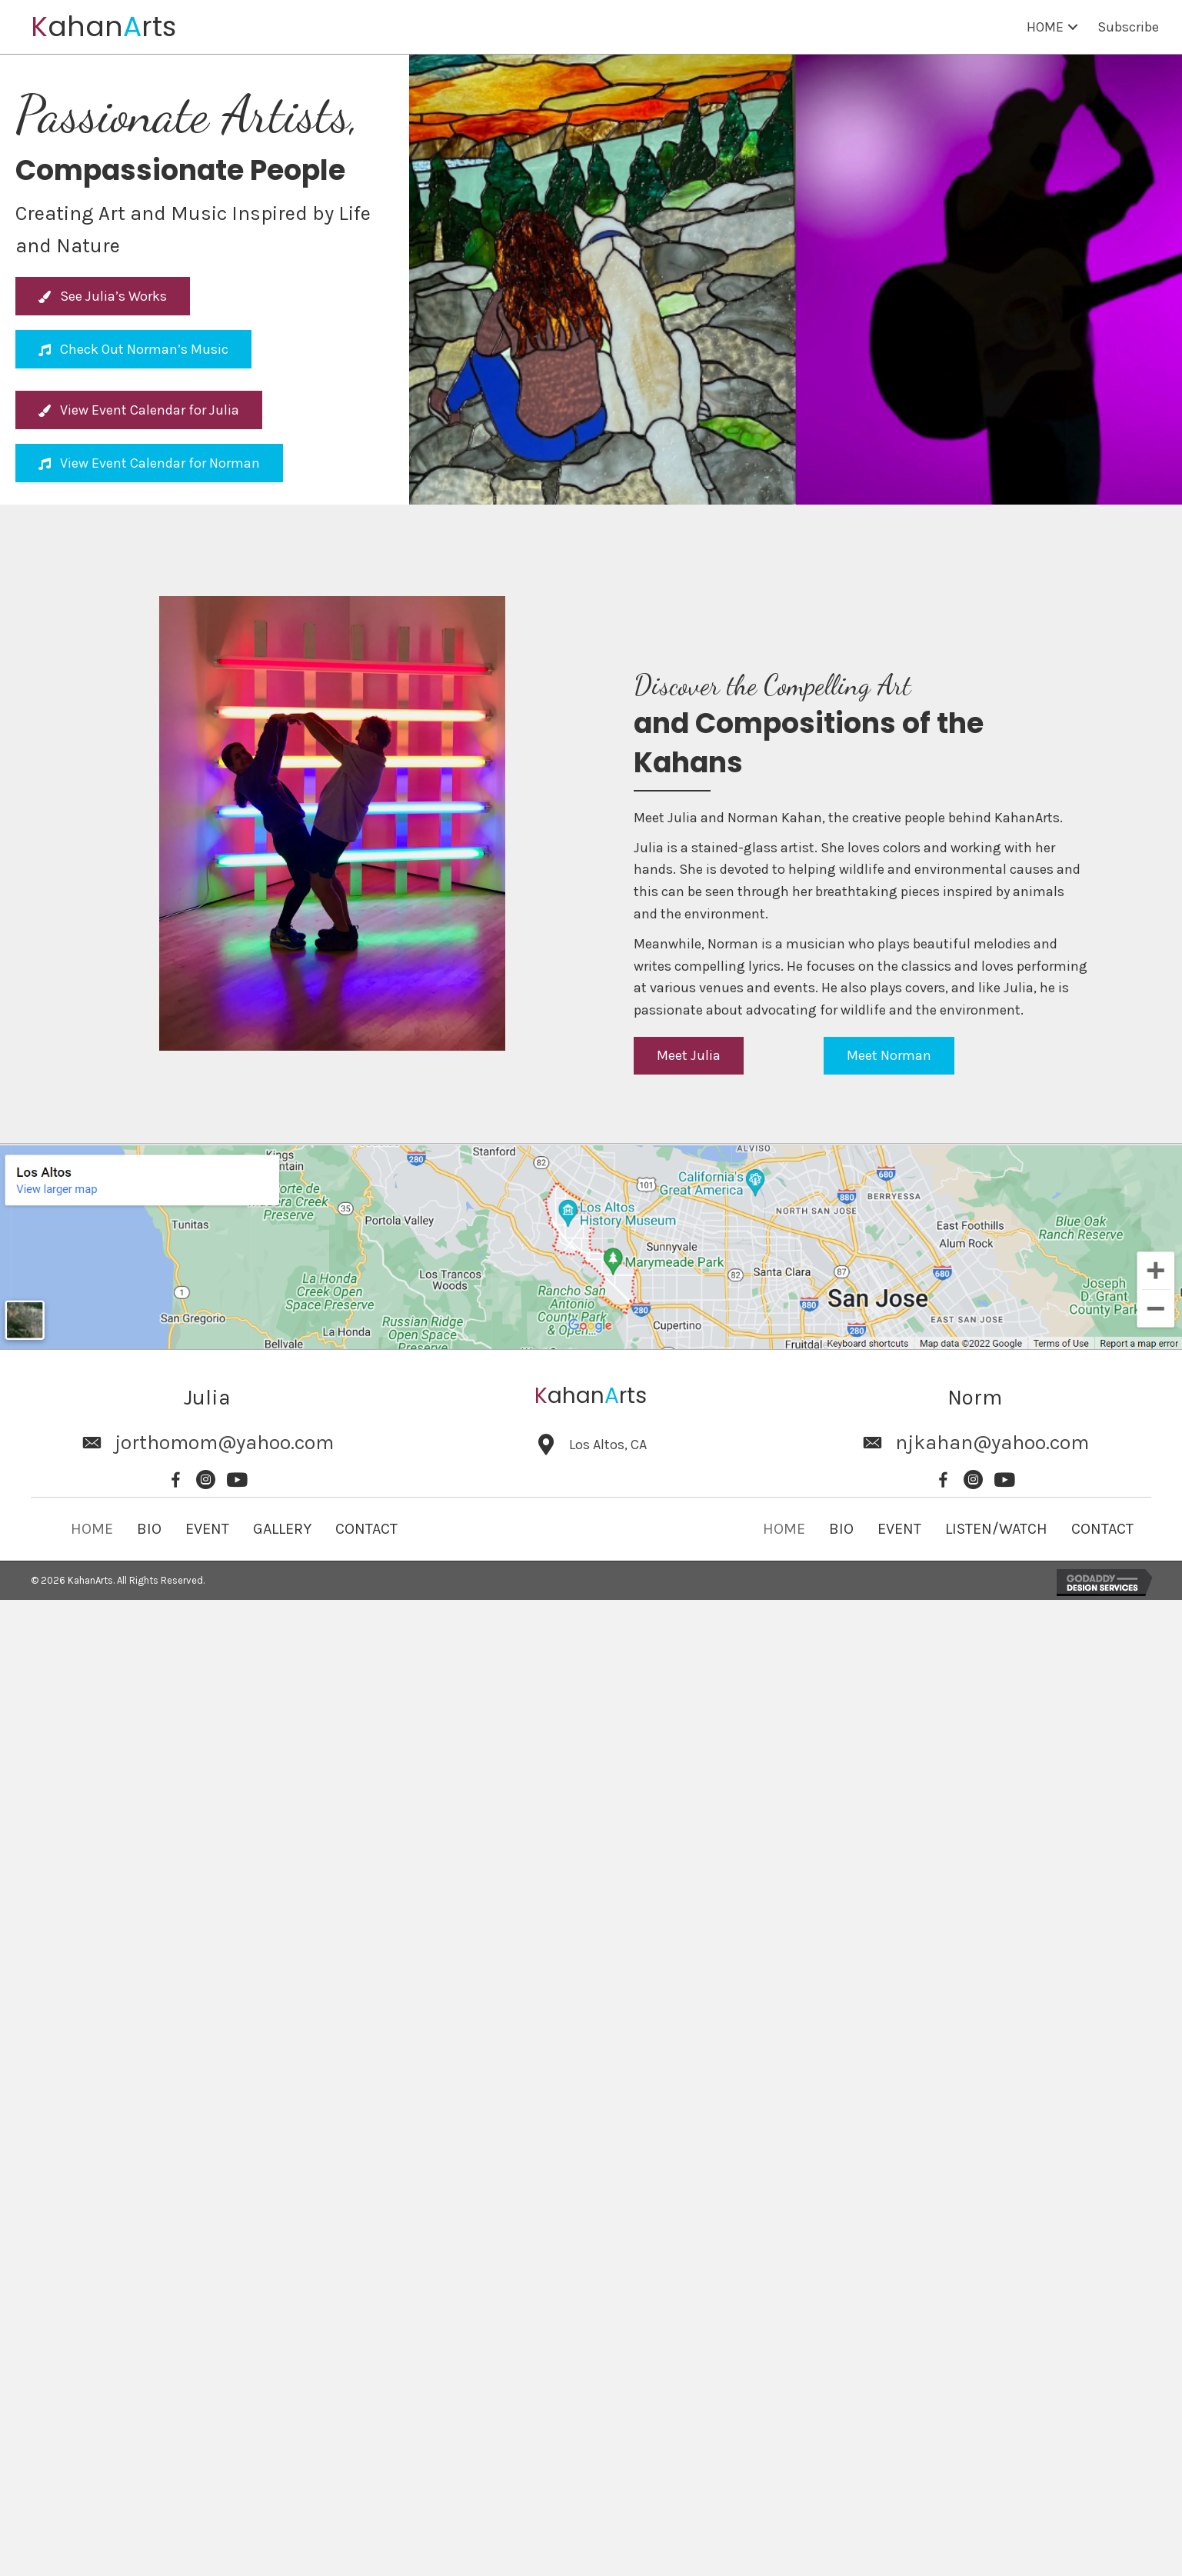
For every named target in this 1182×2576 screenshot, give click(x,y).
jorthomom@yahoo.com (224, 1443)
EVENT (207, 1529)
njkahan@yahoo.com (992, 1443)
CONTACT (366, 1529)
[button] (1073, 27)
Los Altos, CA (608, 1444)
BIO (149, 1529)
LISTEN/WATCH (996, 1529)
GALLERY (282, 1529)
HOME (92, 1529)
